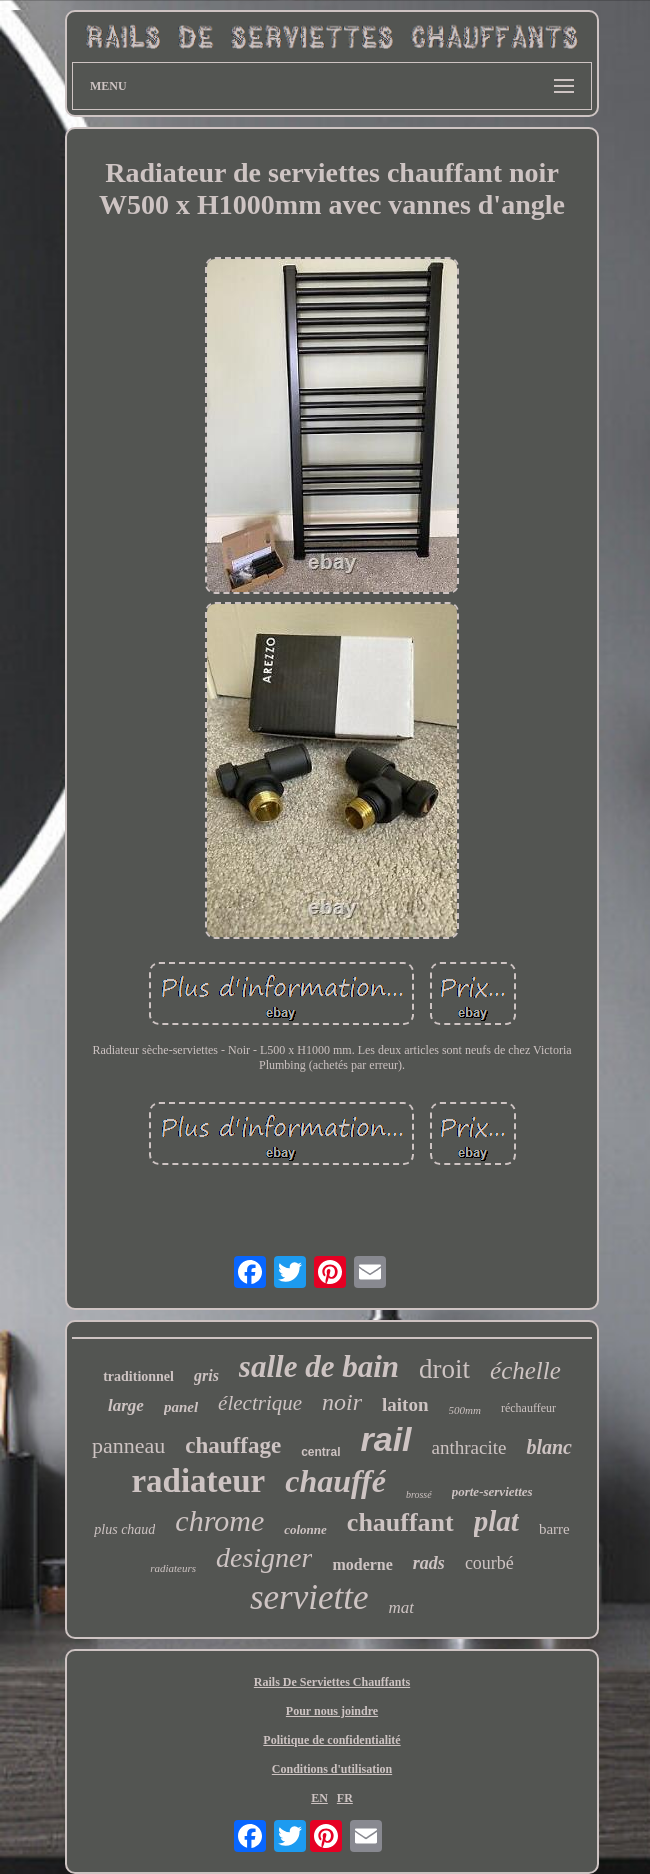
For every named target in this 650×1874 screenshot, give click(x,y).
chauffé (335, 1481)
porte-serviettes (492, 1491)
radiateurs (173, 1568)
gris (206, 1375)
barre (554, 1529)
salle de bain (319, 1366)
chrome (219, 1520)
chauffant (400, 1522)
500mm (465, 1410)
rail (385, 1439)
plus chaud (124, 1529)
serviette (309, 1597)
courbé (489, 1563)
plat (496, 1521)
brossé (419, 1494)
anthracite (469, 1447)
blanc (549, 1447)
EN (319, 1798)
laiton (405, 1404)
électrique (260, 1403)
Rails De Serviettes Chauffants (332, 1682)
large (126, 1405)
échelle (525, 1370)
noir (342, 1402)
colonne (305, 1529)
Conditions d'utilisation (332, 1769)
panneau (128, 1445)
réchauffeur (528, 1408)
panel (181, 1407)
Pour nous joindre (332, 1711)
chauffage (233, 1445)
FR (345, 1798)
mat (402, 1607)
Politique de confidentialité (331, 1740)
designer (264, 1557)
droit (444, 1369)
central (320, 1452)
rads (429, 1563)
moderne (362, 1564)
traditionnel (138, 1376)
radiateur (198, 1481)
